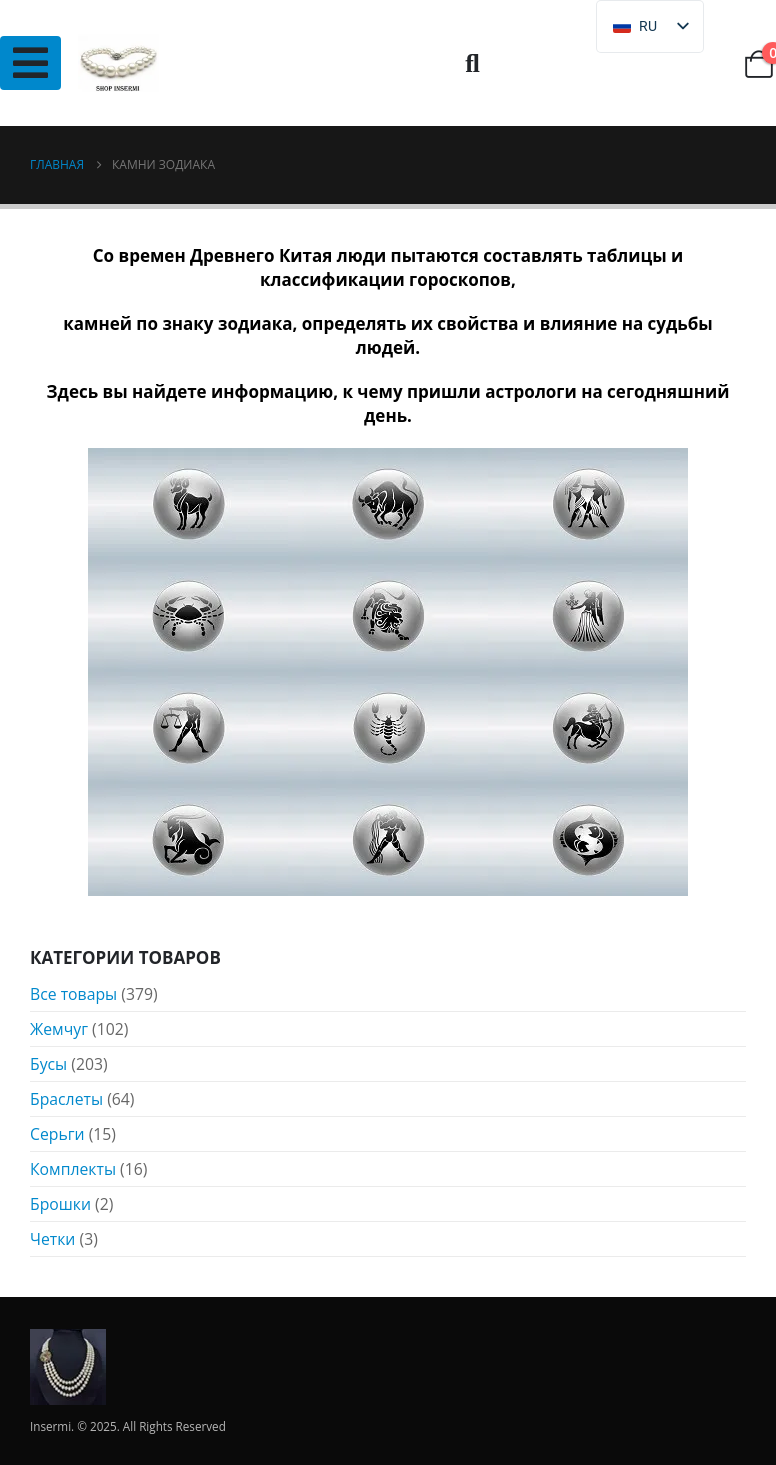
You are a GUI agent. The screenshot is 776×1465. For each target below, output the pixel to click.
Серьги (57, 1134)
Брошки (60, 1204)
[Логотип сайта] (118, 63)
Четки (52, 1239)
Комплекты (73, 1169)
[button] (472, 63)
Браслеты (66, 1099)
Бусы (48, 1064)
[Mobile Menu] (30, 63)
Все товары (73, 994)
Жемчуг (59, 1029)
